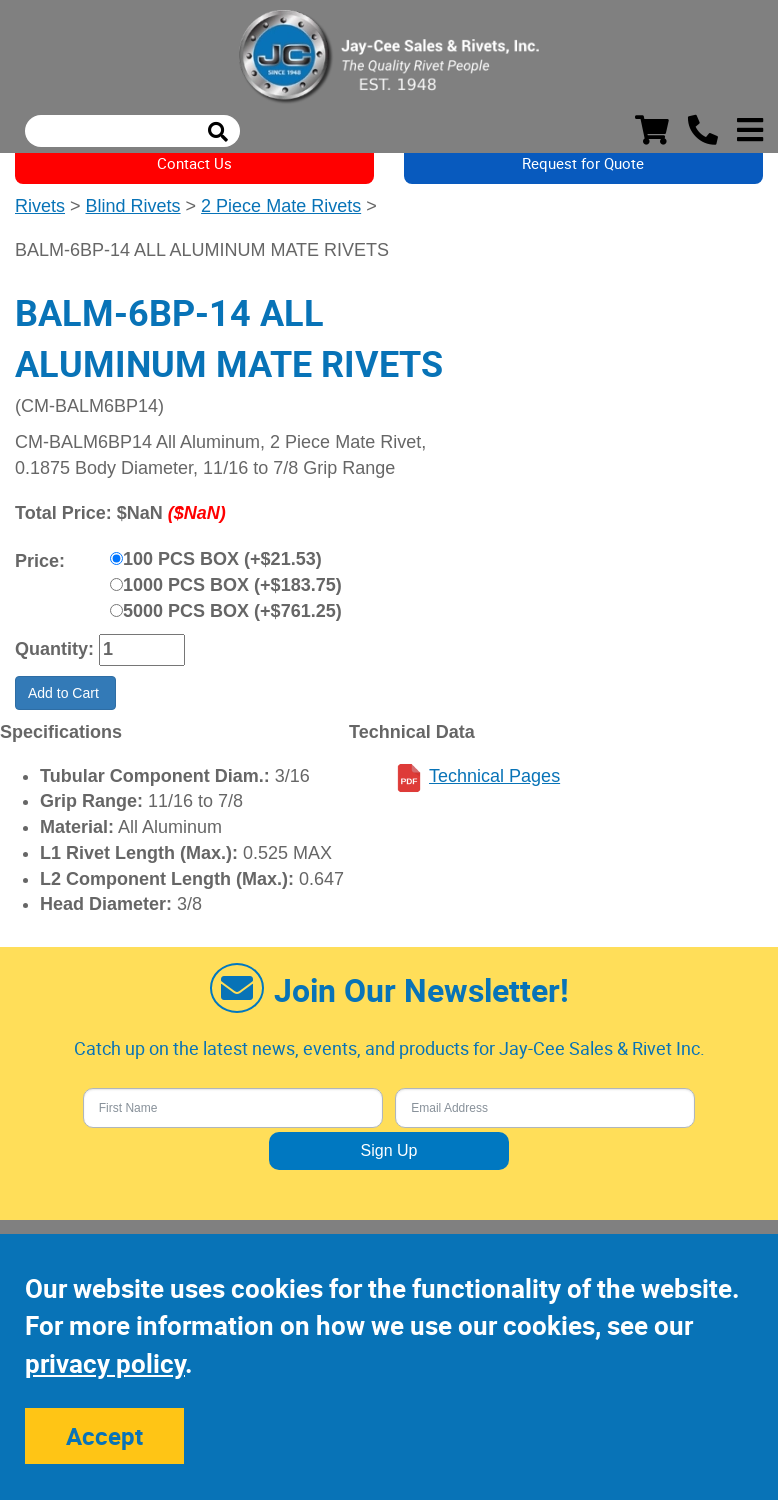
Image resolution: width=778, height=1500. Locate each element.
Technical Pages (494, 776)
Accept (104, 1436)
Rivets (40, 206)
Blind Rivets (133, 206)
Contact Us (194, 163)
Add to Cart (65, 693)
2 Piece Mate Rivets (281, 206)
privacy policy (105, 1363)
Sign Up (389, 1150)
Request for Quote (583, 163)
